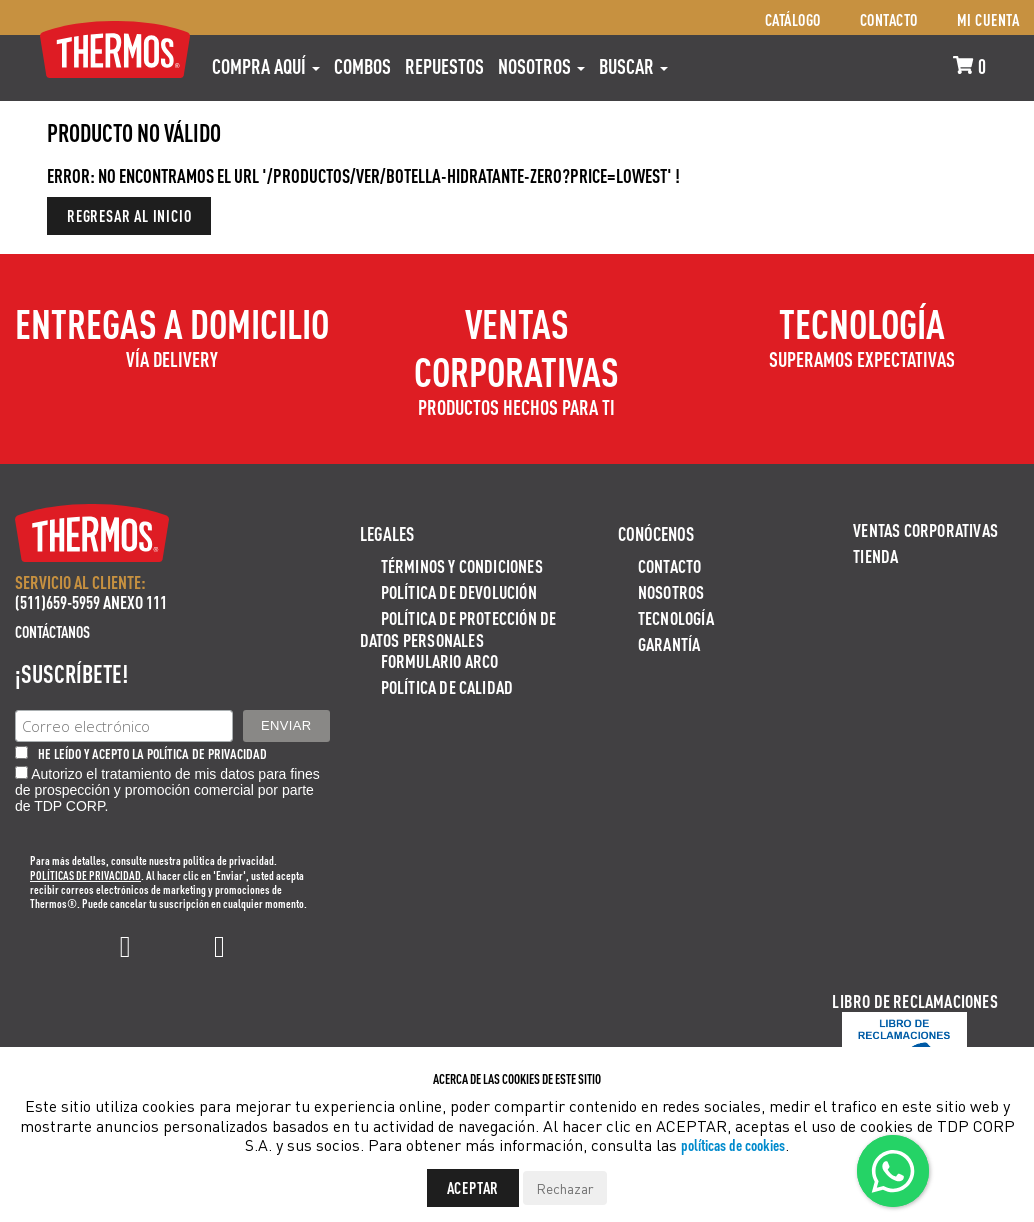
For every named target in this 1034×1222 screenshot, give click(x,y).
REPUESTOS (444, 66)
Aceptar (473, 1187)
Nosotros (541, 66)
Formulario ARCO (440, 660)
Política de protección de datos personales (458, 628)
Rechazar (565, 1188)
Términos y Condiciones (462, 565)
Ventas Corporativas (925, 529)
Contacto (889, 19)
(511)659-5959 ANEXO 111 (91, 601)
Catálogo (793, 19)
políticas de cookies (733, 1144)
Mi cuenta (988, 19)
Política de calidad (447, 686)
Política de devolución (459, 591)
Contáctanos (52, 631)
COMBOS (362, 66)
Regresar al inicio (129, 215)
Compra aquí (266, 66)
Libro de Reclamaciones (914, 1000)
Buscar (633, 66)
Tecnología (676, 617)
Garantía (669, 643)
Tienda (875, 555)
